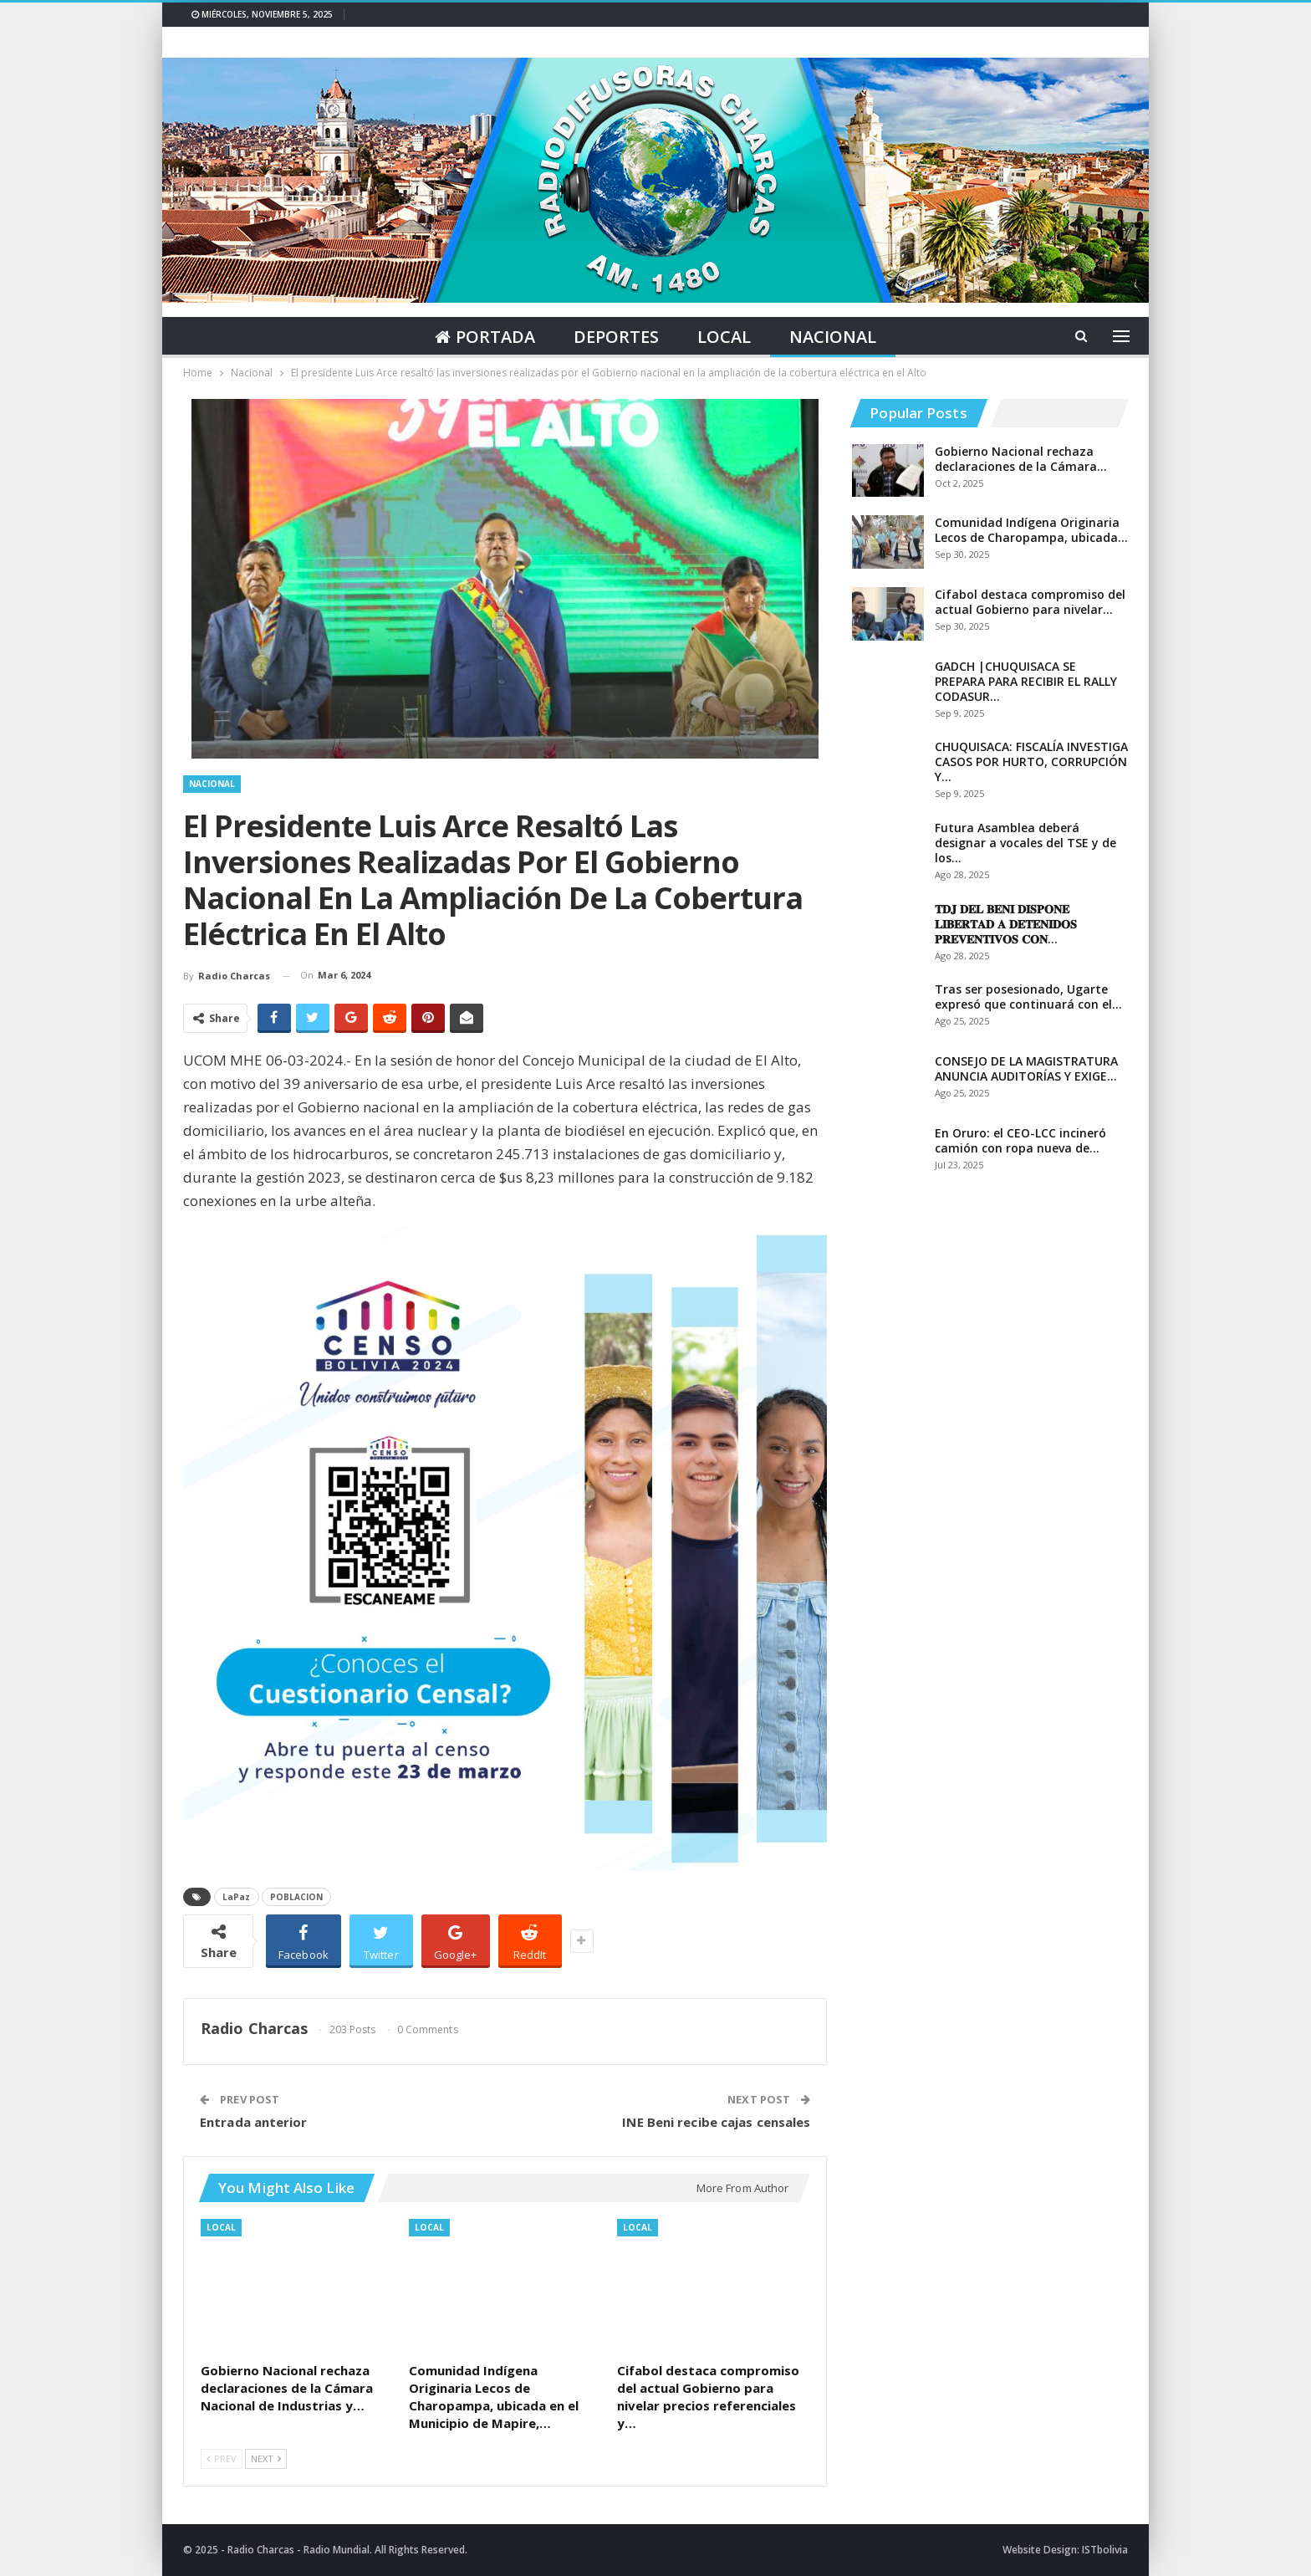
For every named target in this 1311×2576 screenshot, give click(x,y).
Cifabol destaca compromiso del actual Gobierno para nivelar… (1030, 601)
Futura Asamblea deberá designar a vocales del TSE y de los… (1025, 843)
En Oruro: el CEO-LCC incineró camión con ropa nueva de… (1020, 1140)
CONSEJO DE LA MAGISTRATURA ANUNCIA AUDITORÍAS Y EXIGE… (1026, 1068)
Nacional (836, 336)
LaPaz (236, 1897)
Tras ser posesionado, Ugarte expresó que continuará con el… (1028, 996)
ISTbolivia (1105, 2550)
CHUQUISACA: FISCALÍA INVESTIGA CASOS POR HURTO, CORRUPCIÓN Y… (1031, 762)
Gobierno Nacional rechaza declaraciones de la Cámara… (1021, 458)
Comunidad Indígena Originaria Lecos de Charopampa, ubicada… (1031, 529)
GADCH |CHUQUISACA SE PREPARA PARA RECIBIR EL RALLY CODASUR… (1026, 681)
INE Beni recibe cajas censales (716, 2121)
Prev (222, 2458)
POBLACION (297, 1897)
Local (725, 336)
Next (266, 2458)
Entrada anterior (254, 2121)
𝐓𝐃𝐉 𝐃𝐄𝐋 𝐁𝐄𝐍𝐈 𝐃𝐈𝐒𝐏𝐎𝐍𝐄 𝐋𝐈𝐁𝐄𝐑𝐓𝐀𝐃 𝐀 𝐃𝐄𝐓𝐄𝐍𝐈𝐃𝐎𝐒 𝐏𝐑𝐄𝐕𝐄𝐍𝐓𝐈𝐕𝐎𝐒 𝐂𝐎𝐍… (1006, 924)
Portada (481, 336)
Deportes (615, 336)
